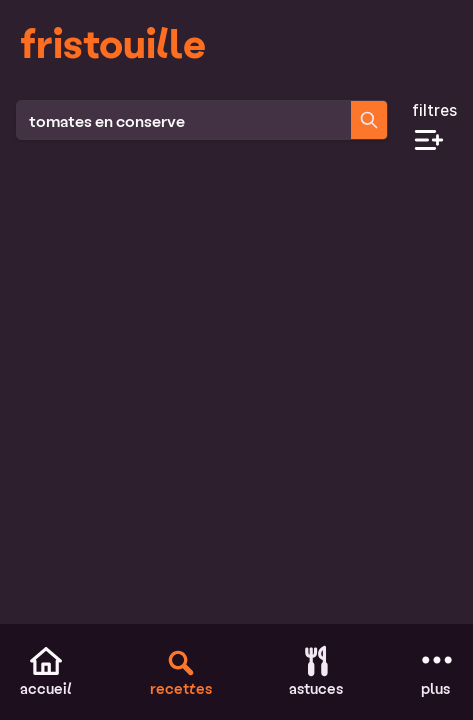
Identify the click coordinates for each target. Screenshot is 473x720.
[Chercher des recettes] (369, 120)
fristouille (113, 42)
